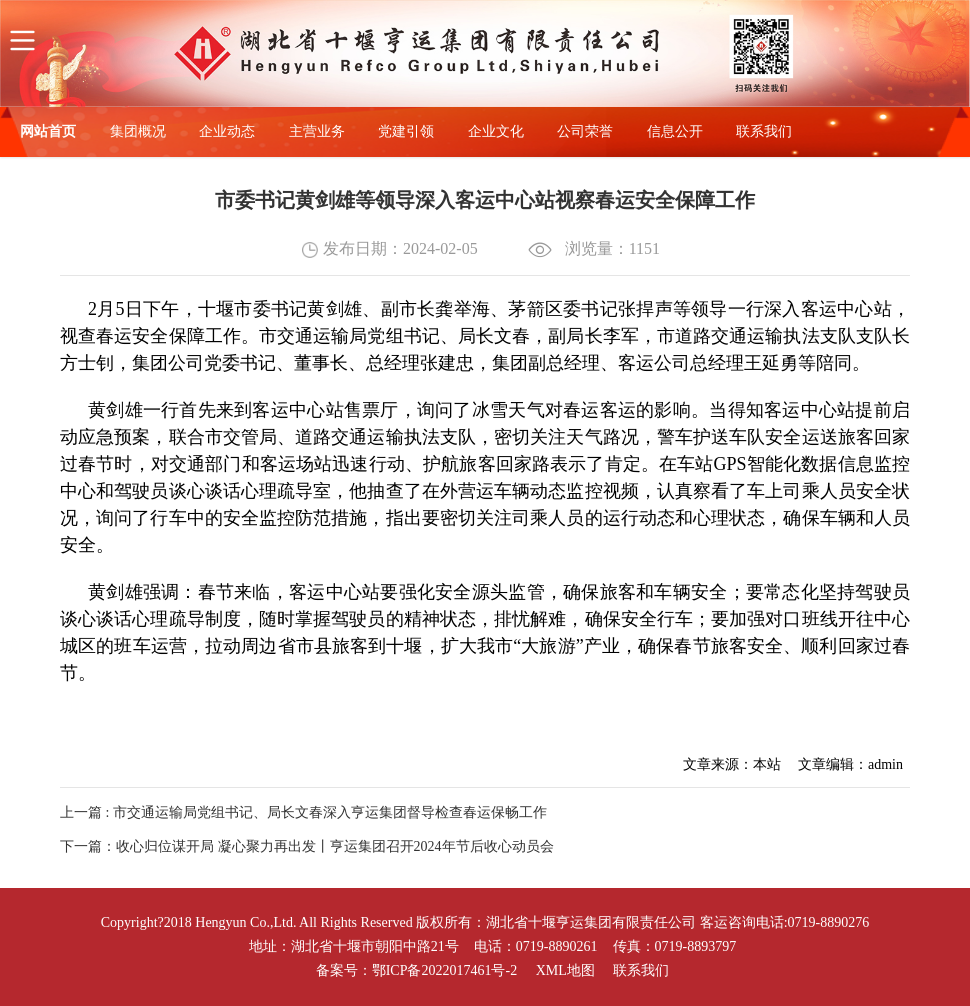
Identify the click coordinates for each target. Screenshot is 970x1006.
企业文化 (496, 131)
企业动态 (227, 131)
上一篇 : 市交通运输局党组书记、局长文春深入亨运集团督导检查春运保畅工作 (303, 812)
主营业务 (317, 131)
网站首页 (48, 131)
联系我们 (764, 131)
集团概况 (138, 131)
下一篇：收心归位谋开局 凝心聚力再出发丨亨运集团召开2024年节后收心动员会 (307, 846)
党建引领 (406, 131)
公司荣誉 (585, 131)
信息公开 (675, 131)
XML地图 (565, 970)
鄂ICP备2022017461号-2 (444, 970)
